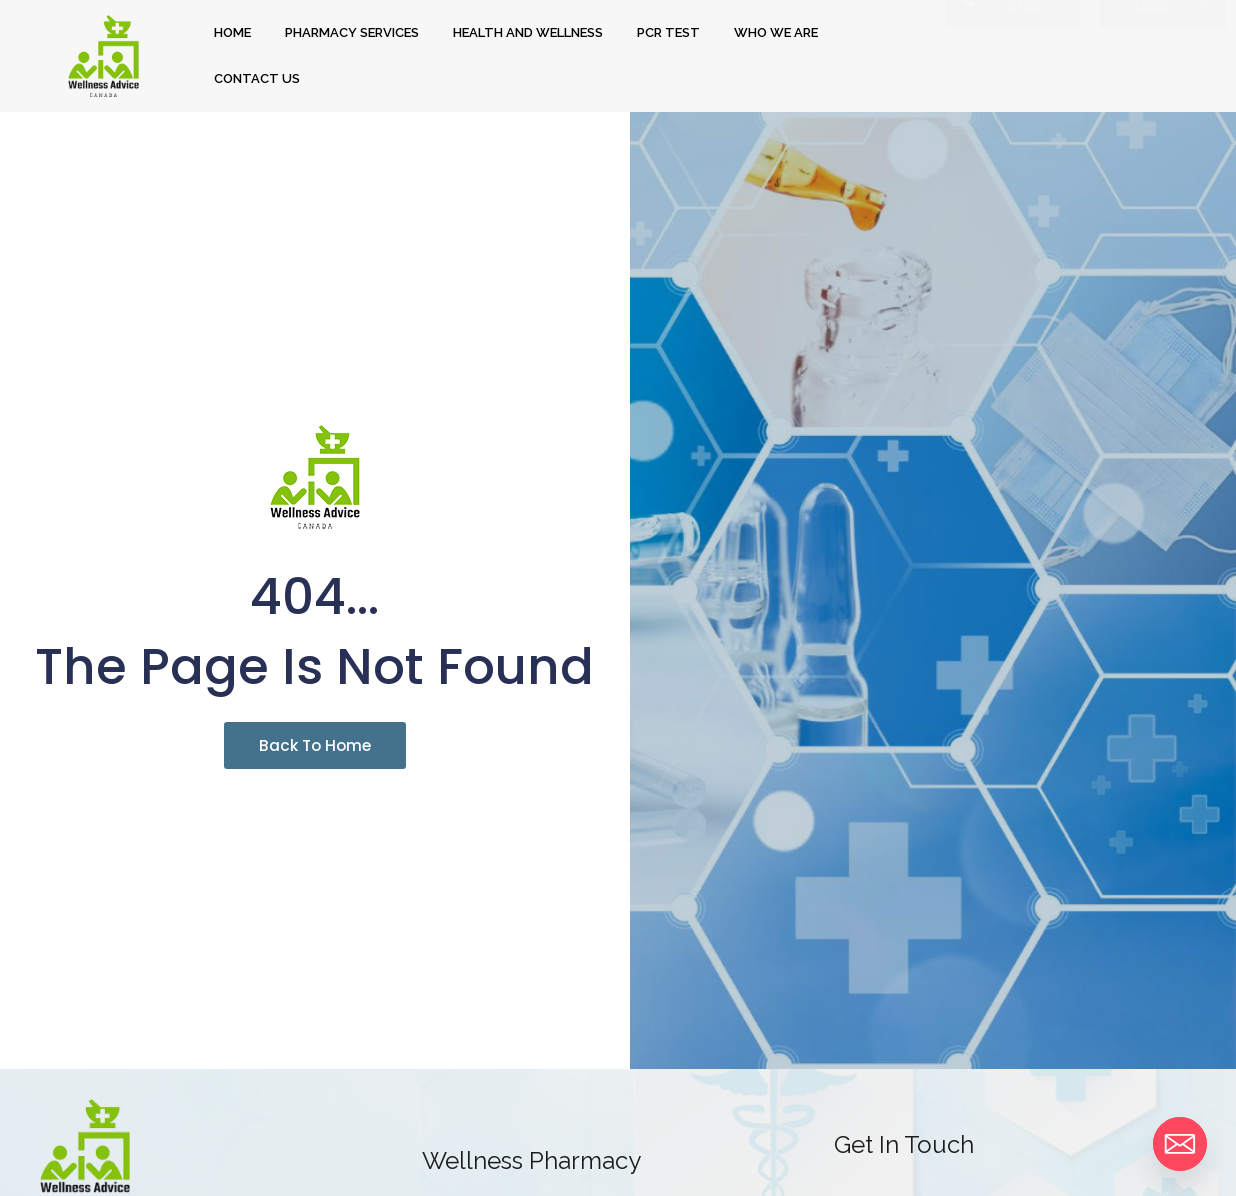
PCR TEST (668, 32)
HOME (232, 32)
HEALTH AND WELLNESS (528, 32)
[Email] (1180, 1144)
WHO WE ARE (776, 32)
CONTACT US (257, 78)
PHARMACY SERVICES (352, 32)
